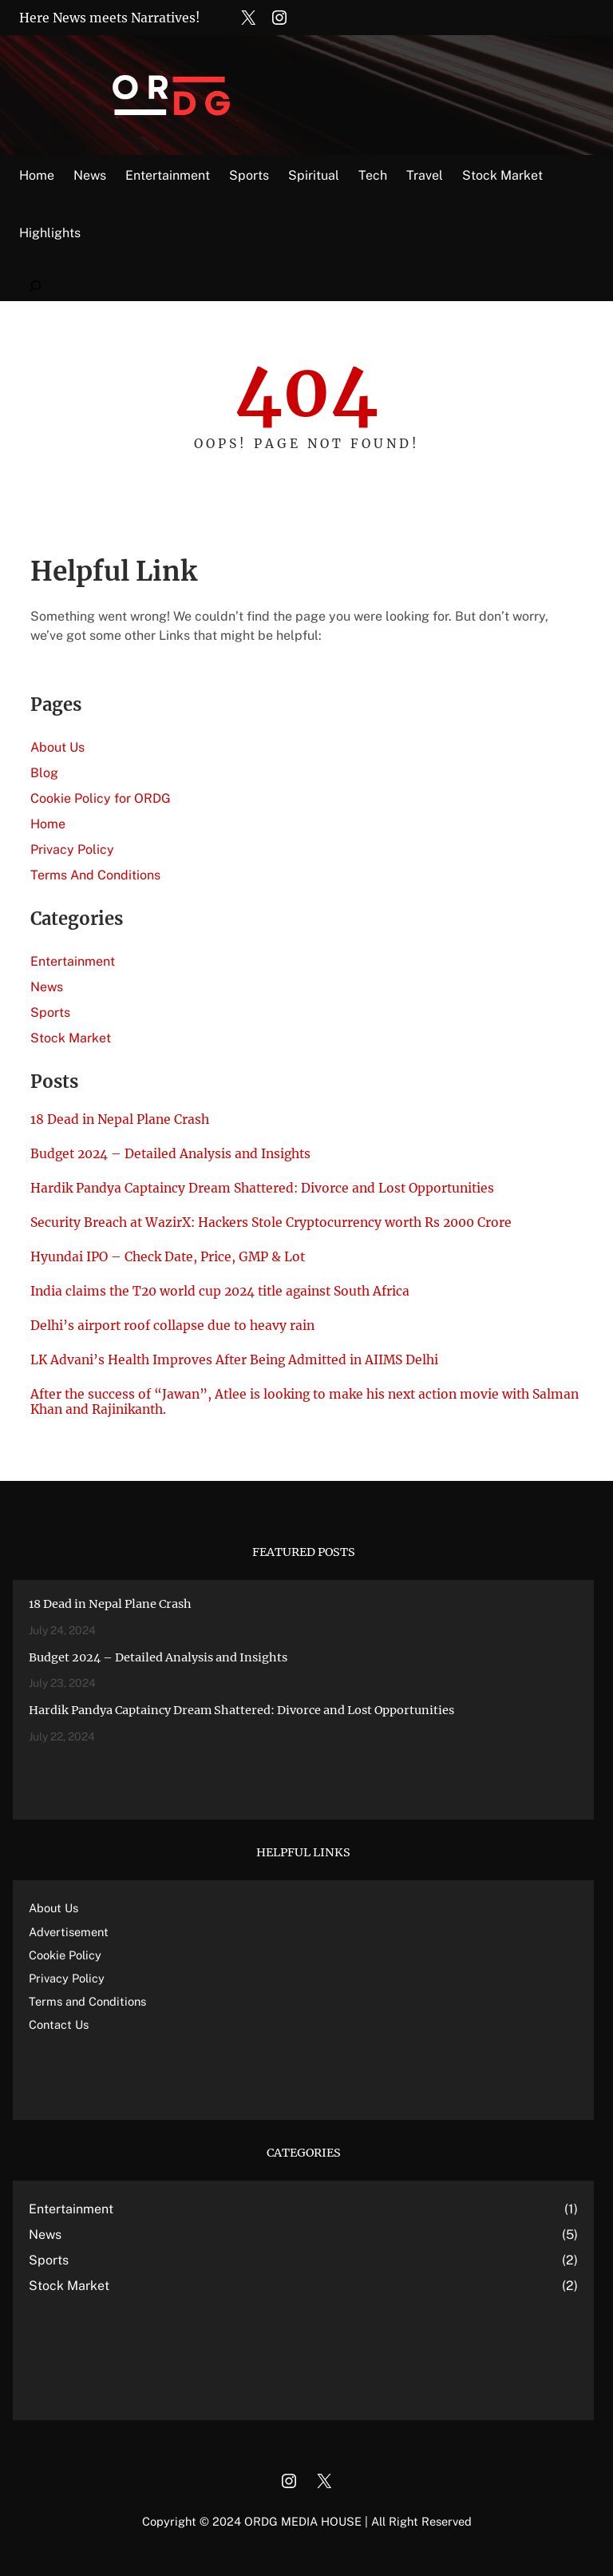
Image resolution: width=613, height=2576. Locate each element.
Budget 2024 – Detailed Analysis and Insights (170, 1153)
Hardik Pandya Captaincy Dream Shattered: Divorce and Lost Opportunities (262, 1188)
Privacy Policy (72, 849)
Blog (44, 772)
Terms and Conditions (87, 2001)
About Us (57, 747)
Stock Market (70, 1038)
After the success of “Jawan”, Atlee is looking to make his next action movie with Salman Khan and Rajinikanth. (304, 1402)
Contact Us (59, 2024)
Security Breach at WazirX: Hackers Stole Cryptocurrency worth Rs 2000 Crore (271, 1222)
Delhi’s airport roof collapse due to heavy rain (172, 1325)
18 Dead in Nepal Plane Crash (119, 1119)
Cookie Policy (65, 1955)
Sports (50, 1012)
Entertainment (72, 961)
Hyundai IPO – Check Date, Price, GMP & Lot (167, 1256)
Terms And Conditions (95, 875)
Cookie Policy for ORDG (100, 798)
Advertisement (69, 1932)
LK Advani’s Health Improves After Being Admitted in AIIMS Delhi (234, 1359)
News (46, 986)
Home (36, 175)
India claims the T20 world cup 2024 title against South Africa (219, 1291)
